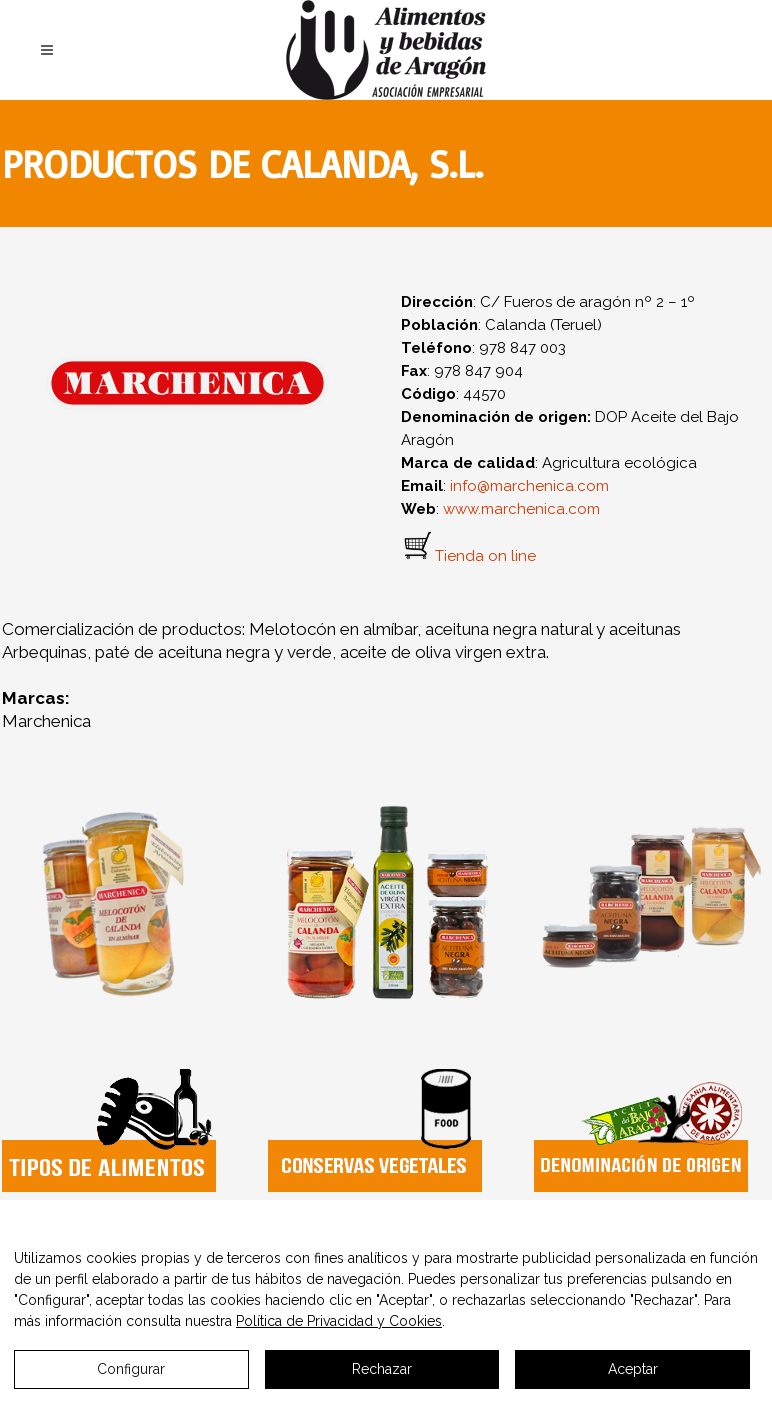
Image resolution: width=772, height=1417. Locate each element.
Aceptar (633, 1369)
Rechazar (382, 1369)
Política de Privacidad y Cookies (339, 1321)
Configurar (131, 1369)
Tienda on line (485, 556)
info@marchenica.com (529, 486)
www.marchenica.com (521, 509)
